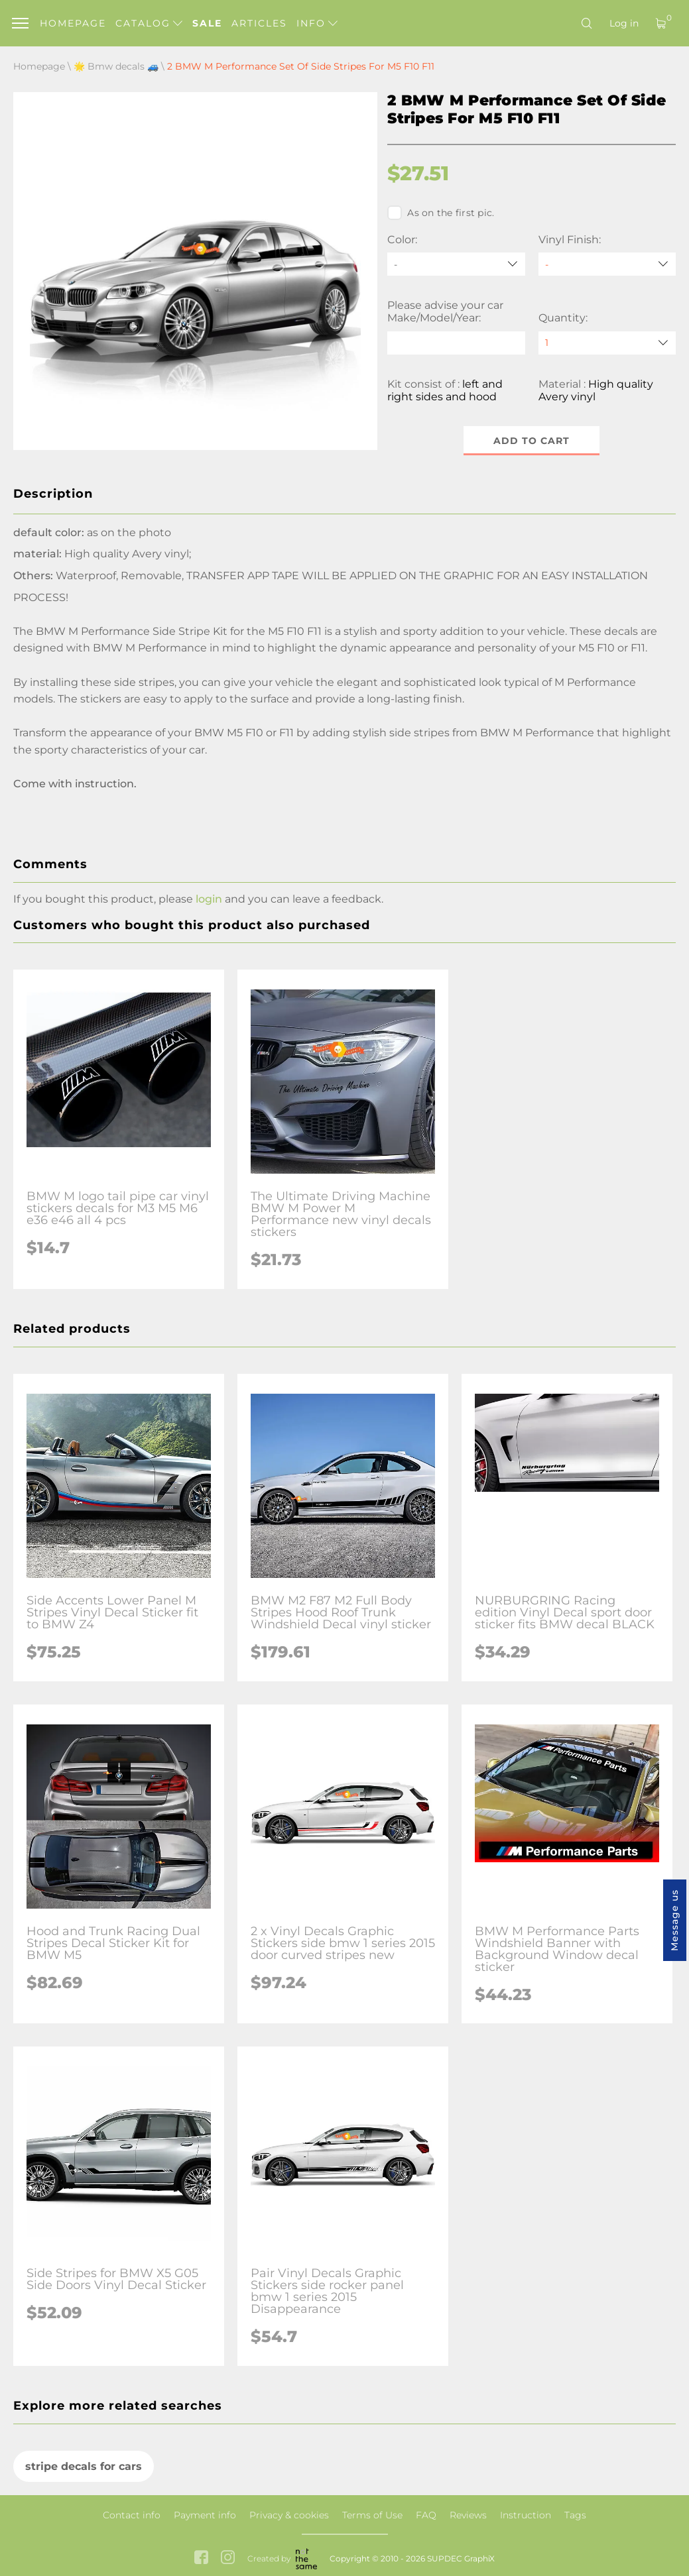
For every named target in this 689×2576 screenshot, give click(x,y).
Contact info (131, 2515)
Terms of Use (372, 2515)
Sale (207, 23)
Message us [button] (674, 1920)
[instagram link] (228, 2558)
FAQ (426, 2515)
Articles (259, 23)
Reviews (468, 2515)
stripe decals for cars (83, 2466)
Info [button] (317, 23)
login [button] (209, 899)
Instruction (525, 2515)
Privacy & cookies (289, 2515)
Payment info (205, 2515)
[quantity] (607, 343)
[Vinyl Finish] (607, 264)
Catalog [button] (148, 23)
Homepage (73, 23)
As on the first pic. (440, 212)
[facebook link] (201, 2558)
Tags (575, 2515)
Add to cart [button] (531, 441)
